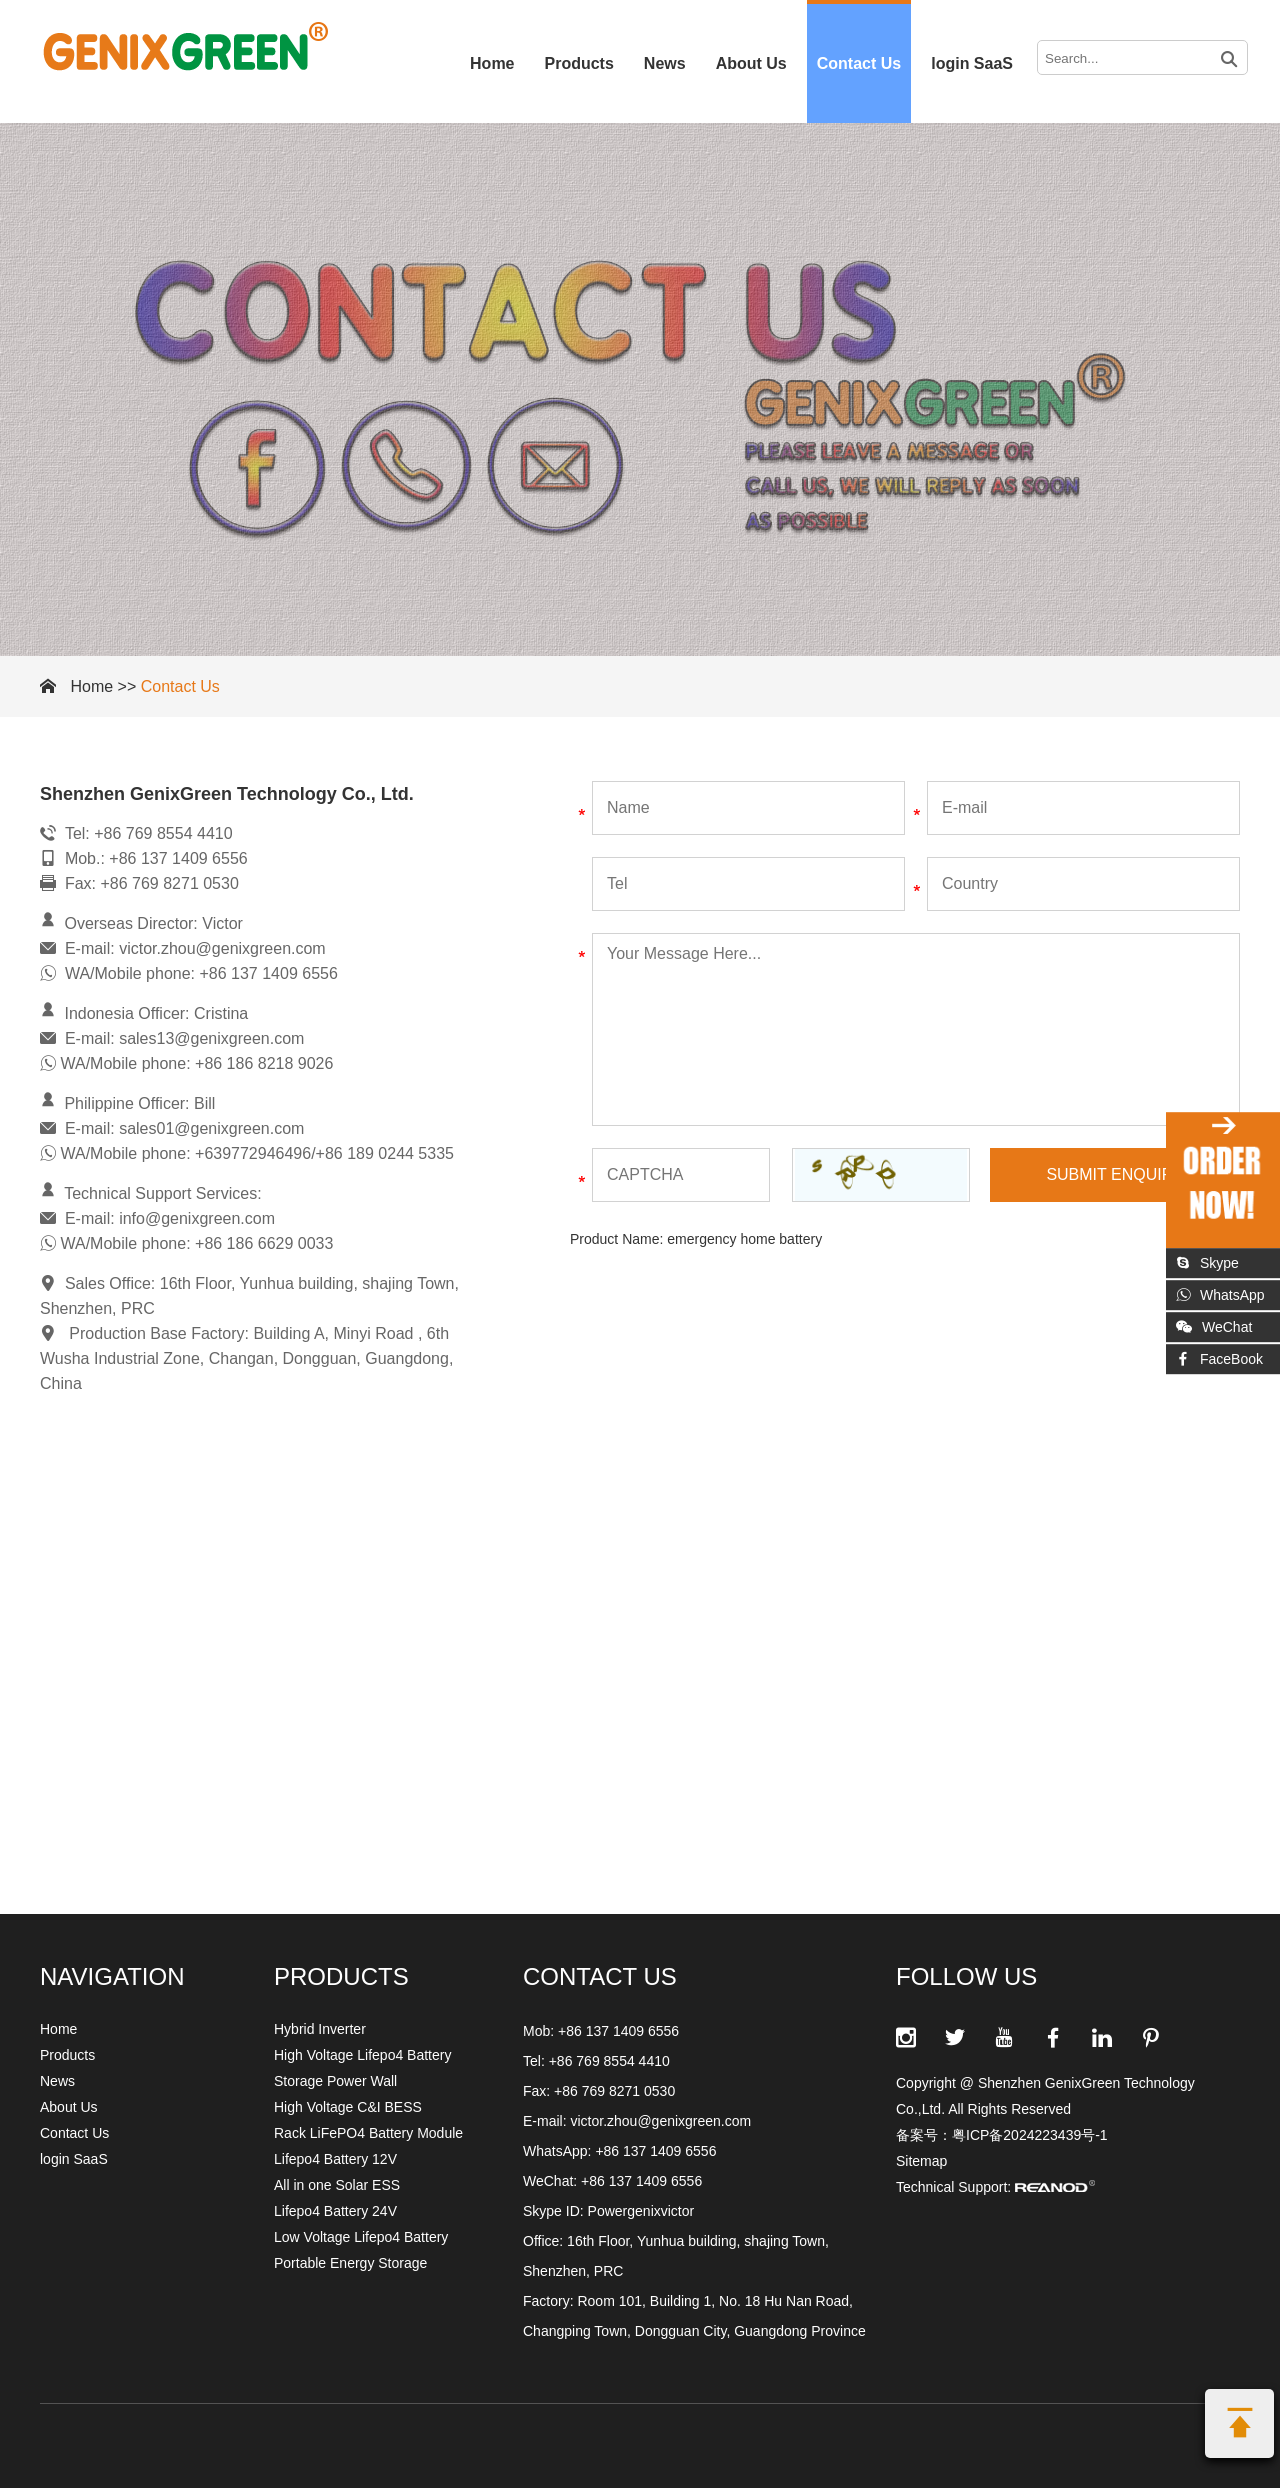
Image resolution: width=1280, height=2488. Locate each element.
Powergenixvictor (641, 2211)
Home (492, 63)
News (665, 63)
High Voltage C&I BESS (348, 2107)
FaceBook (1219, 1359)
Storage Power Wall (335, 2081)
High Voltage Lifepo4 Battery (362, 2055)
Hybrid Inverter (320, 2029)
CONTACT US (600, 1976)
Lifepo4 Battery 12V (335, 2159)
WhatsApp (1220, 1295)
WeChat (1214, 1327)
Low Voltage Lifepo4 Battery (361, 2237)
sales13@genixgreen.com (211, 1038)
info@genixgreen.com (197, 1218)
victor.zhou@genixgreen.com (222, 948)
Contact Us (859, 63)
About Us (751, 63)
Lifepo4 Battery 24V (335, 2211)
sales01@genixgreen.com (211, 1128)
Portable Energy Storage (350, 2263)
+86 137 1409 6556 (655, 2151)
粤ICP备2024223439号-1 (1030, 2135)
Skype (1207, 1263)
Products (579, 63)
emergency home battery (744, 1239)
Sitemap (921, 2161)
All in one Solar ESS (337, 2185)
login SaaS (972, 63)
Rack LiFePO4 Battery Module (368, 2133)
